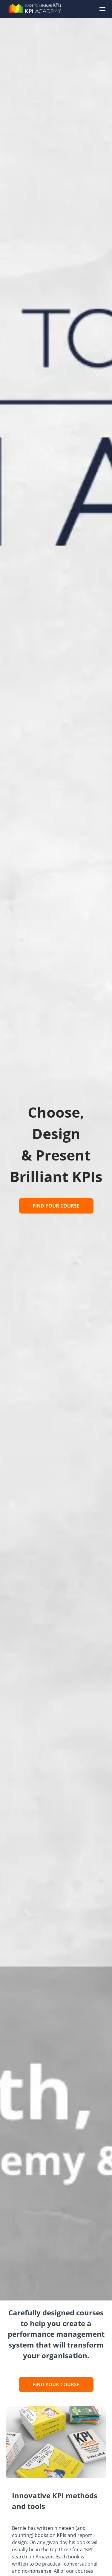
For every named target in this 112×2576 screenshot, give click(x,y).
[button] (102, 9)
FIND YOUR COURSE (56, 1206)
